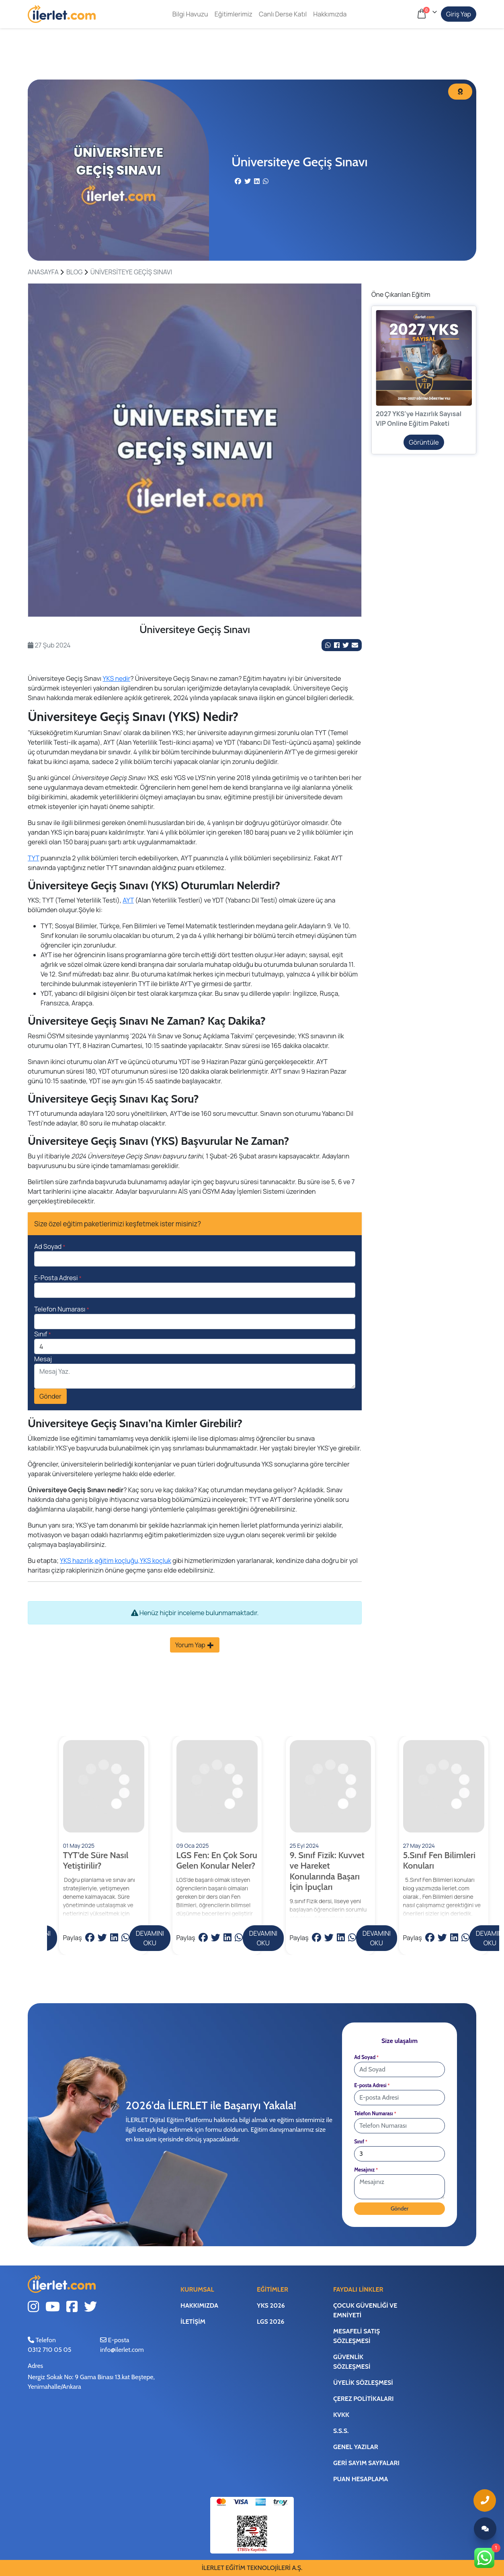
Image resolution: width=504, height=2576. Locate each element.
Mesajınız (366, 2170)
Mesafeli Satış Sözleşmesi (356, 2336)
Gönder (50, 1396)
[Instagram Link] (33, 2307)
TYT (33, 858)
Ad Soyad (50, 1246)
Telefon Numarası (61, 1309)
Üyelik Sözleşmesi (363, 2382)
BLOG (74, 272)
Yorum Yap (194, 1644)
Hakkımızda (329, 14)
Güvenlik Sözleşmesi (351, 2361)
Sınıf (42, 1334)
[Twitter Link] (346, 645)
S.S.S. (341, 2431)
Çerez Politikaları (363, 2398)
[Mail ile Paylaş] (355, 645)
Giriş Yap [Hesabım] (458, 14)
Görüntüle (424, 442)
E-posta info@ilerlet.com (122, 2344)
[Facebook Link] (337, 645)
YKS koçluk (155, 1560)
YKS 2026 (271, 2305)
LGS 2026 (271, 2321)
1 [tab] (194, 607)
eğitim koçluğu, (117, 1560)
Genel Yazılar (355, 2447)
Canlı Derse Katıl (282, 14)
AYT (128, 900)
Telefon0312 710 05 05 (49, 2344)
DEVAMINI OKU (150, 1938)
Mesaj (43, 1358)
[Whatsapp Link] (485, 2558)
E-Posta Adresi (58, 1277)
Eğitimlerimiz (233, 14)
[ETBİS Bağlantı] (252, 2533)
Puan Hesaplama (360, 2479)
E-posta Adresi (371, 2085)
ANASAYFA (43, 272)
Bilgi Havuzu (189, 14)
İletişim (192, 2321)
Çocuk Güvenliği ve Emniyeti (365, 2310)
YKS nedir (117, 678)
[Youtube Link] (52, 2307)
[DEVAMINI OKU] (103, 1829)
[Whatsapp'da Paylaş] (328, 645)
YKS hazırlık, (77, 1560)
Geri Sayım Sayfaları (366, 2463)
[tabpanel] (194, 450)
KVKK (341, 2415)
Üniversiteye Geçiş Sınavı (131, 272)
